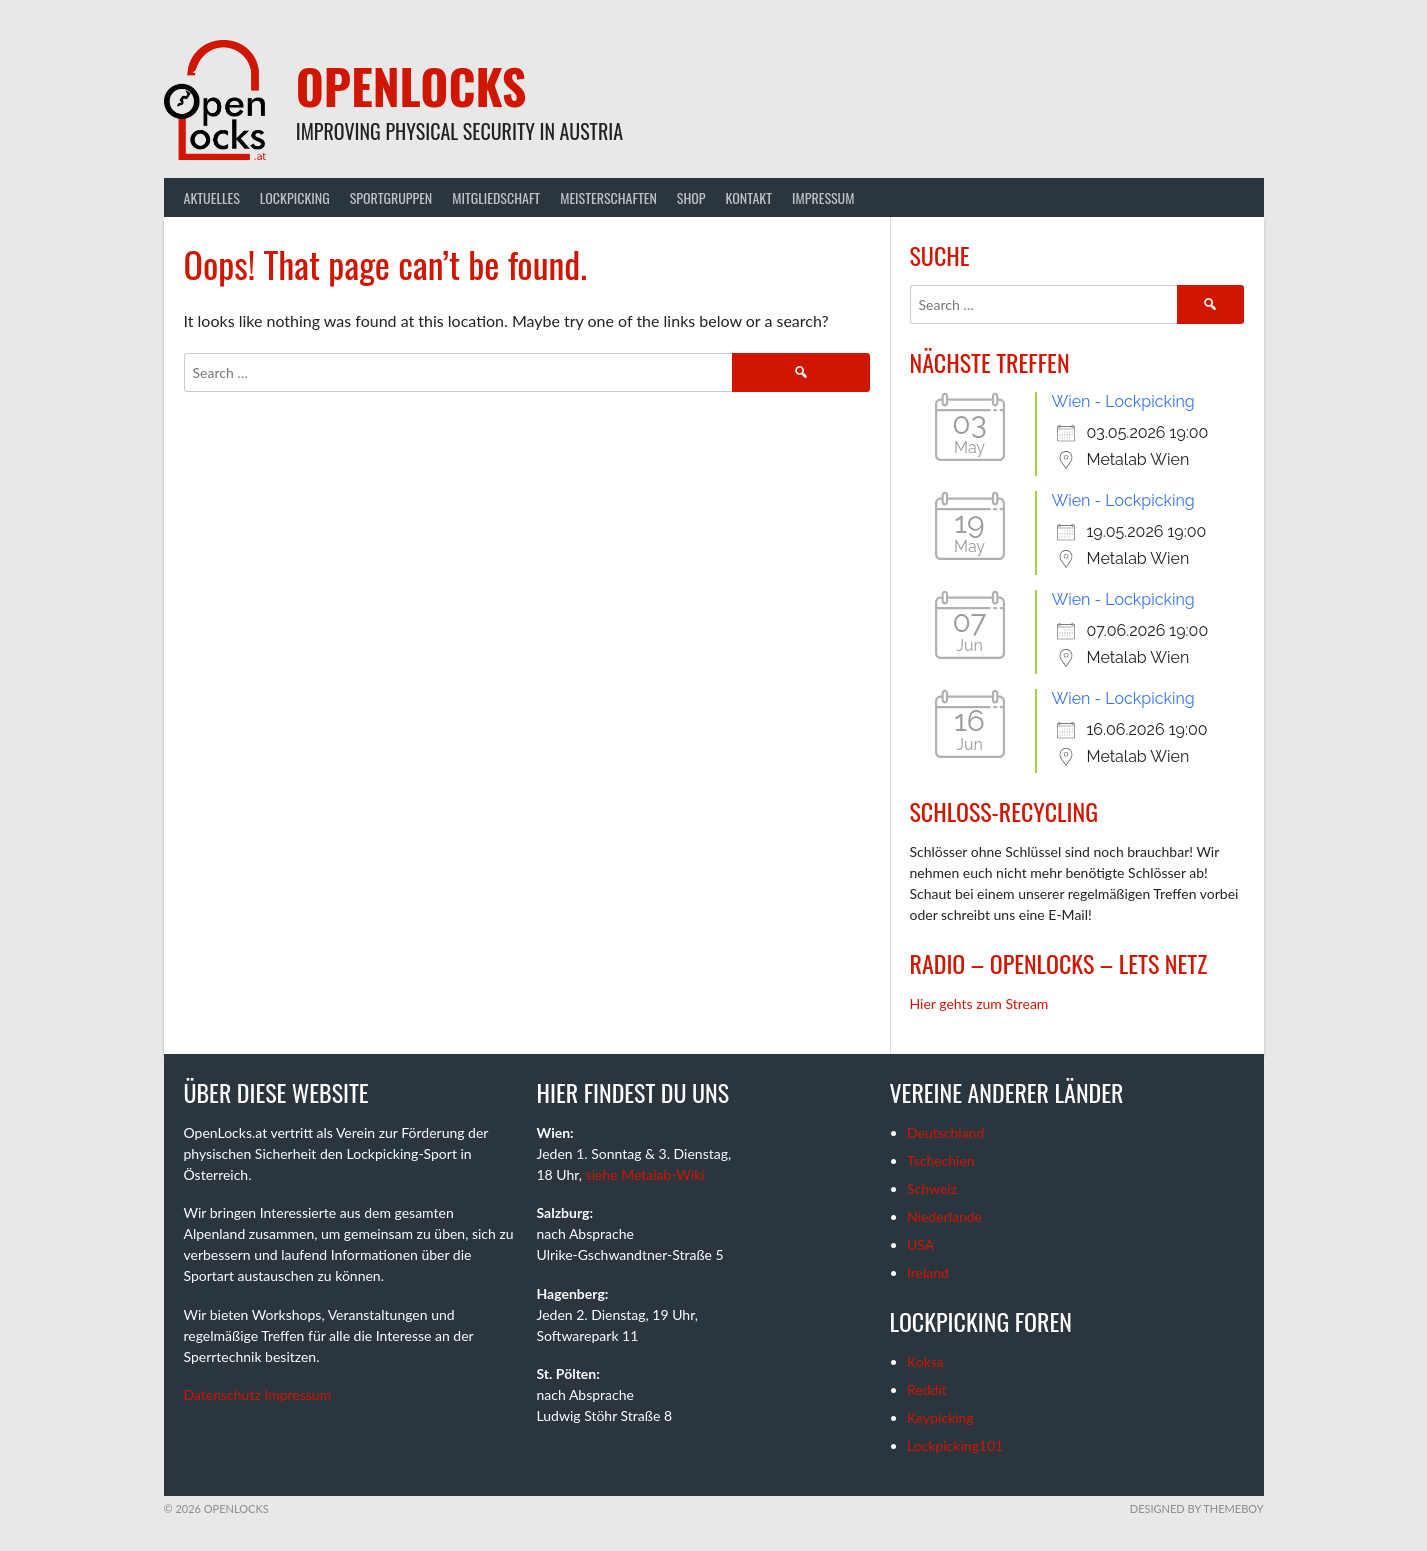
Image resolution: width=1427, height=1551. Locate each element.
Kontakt (749, 197)
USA (920, 1244)
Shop (691, 197)
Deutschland (945, 1132)
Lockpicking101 (955, 1445)
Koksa (925, 1361)
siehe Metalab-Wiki (645, 1174)
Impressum (823, 197)
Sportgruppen (391, 197)
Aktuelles (212, 197)
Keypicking (940, 1417)
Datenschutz (222, 1394)
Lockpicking (295, 197)
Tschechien (941, 1160)
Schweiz (932, 1188)
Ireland (928, 1272)
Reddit (927, 1389)
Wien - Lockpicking (1123, 401)
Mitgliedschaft (496, 197)
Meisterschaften (608, 197)
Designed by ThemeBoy (1197, 1508)
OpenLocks (411, 85)
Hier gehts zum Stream (979, 1003)
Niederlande (944, 1216)
